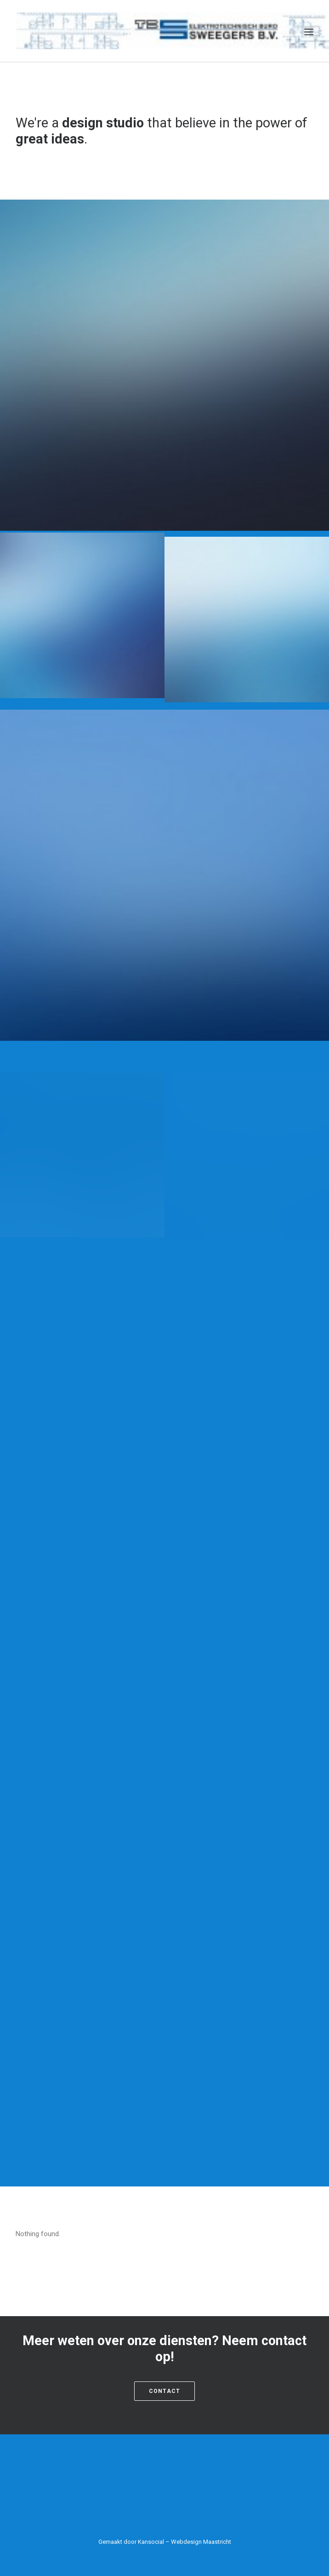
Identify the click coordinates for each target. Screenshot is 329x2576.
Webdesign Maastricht (201, 2541)
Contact (164, 2391)
